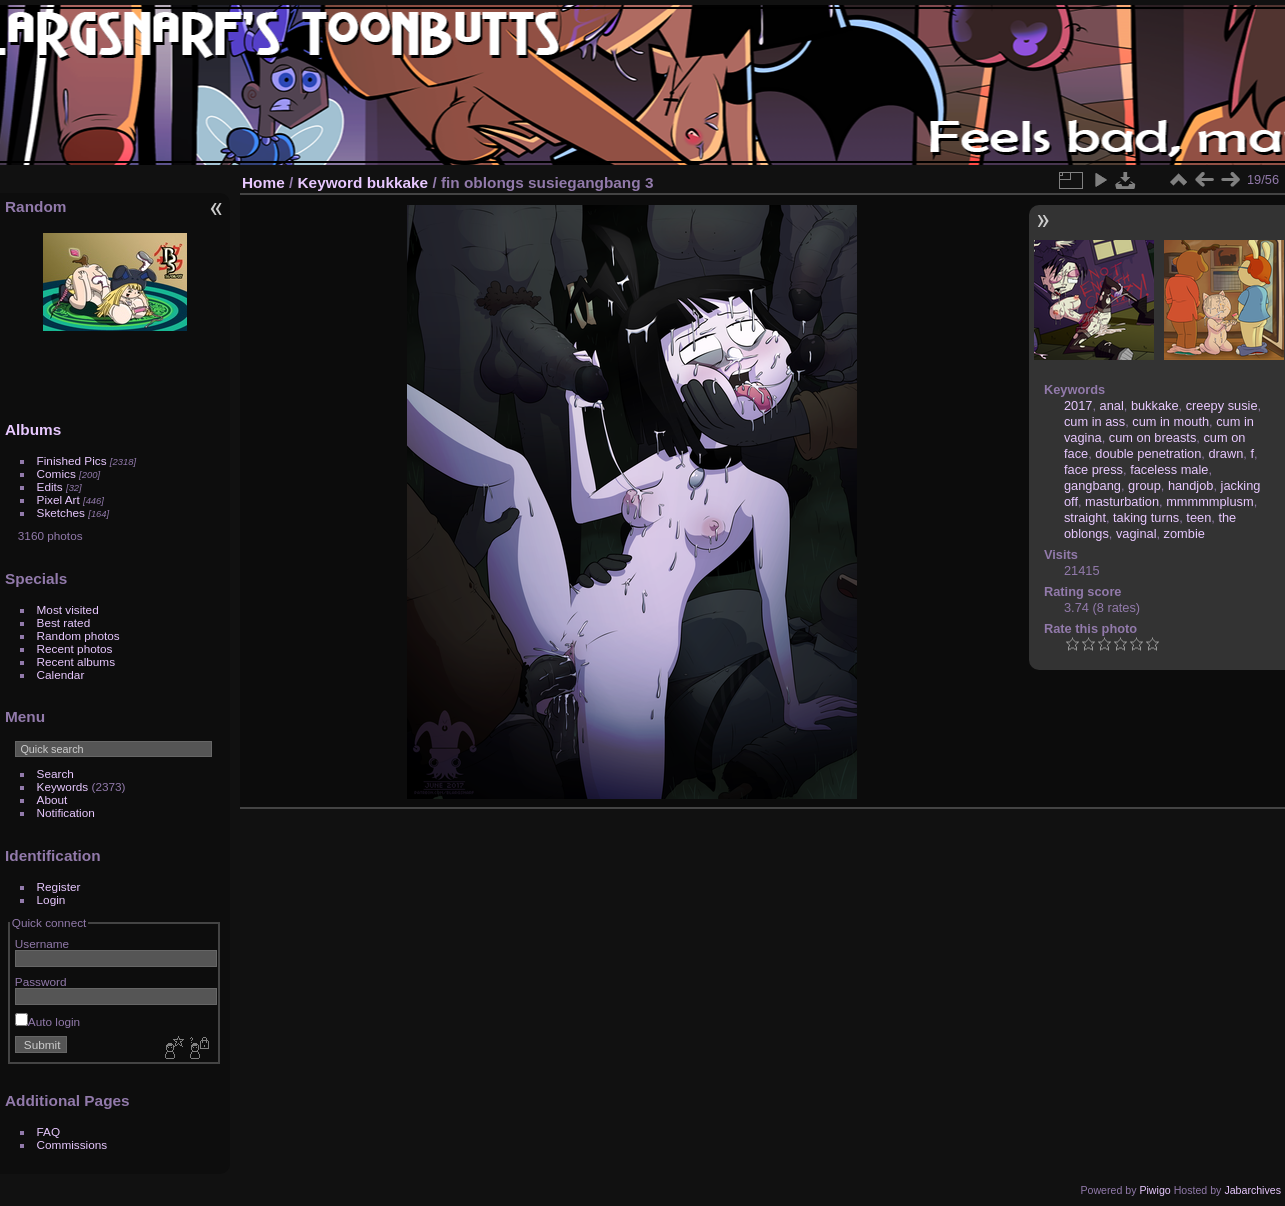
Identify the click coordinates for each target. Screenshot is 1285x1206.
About (52, 799)
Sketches (61, 512)
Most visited (68, 609)
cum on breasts (1153, 437)
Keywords (63, 786)
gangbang (1092, 485)
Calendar (61, 674)
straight (1085, 517)
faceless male (1169, 469)
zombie (1184, 533)
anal (1112, 405)
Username (42, 943)
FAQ (49, 1131)
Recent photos (75, 648)
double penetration (1148, 453)
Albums (33, 429)
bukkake (397, 182)
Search (55, 773)
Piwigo (1154, 1190)
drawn (1225, 453)
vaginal (1136, 533)
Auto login (47, 1021)
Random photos (78, 635)
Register (59, 886)
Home (263, 182)
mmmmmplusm (1209, 501)
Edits (50, 486)
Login (51, 899)
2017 (1078, 405)
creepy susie (1222, 405)
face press (1093, 469)
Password (41, 981)
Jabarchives (1252, 1190)
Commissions (72, 1144)
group (1144, 485)
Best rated (64, 622)
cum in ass (1094, 421)
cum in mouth (1170, 421)
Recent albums (76, 661)
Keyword (330, 182)
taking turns (1146, 517)
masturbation (1122, 501)
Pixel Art (58, 499)
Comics (56, 473)
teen (1198, 517)
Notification (66, 812)
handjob (1191, 485)
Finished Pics (72, 460)
